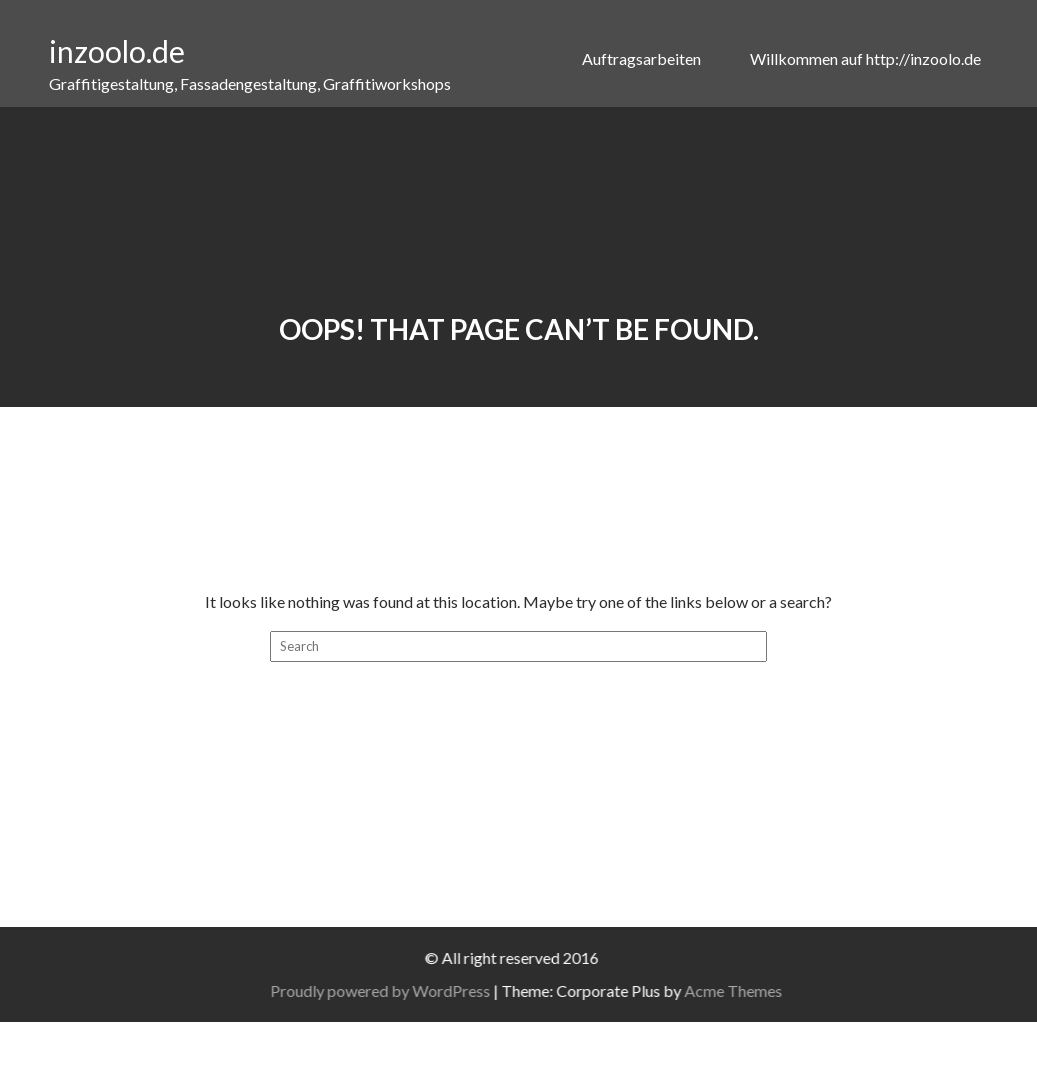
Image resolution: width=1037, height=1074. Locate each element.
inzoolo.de (117, 51)
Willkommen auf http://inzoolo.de (865, 58)
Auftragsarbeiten (643, 58)
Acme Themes (748, 990)
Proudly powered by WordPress (395, 990)
